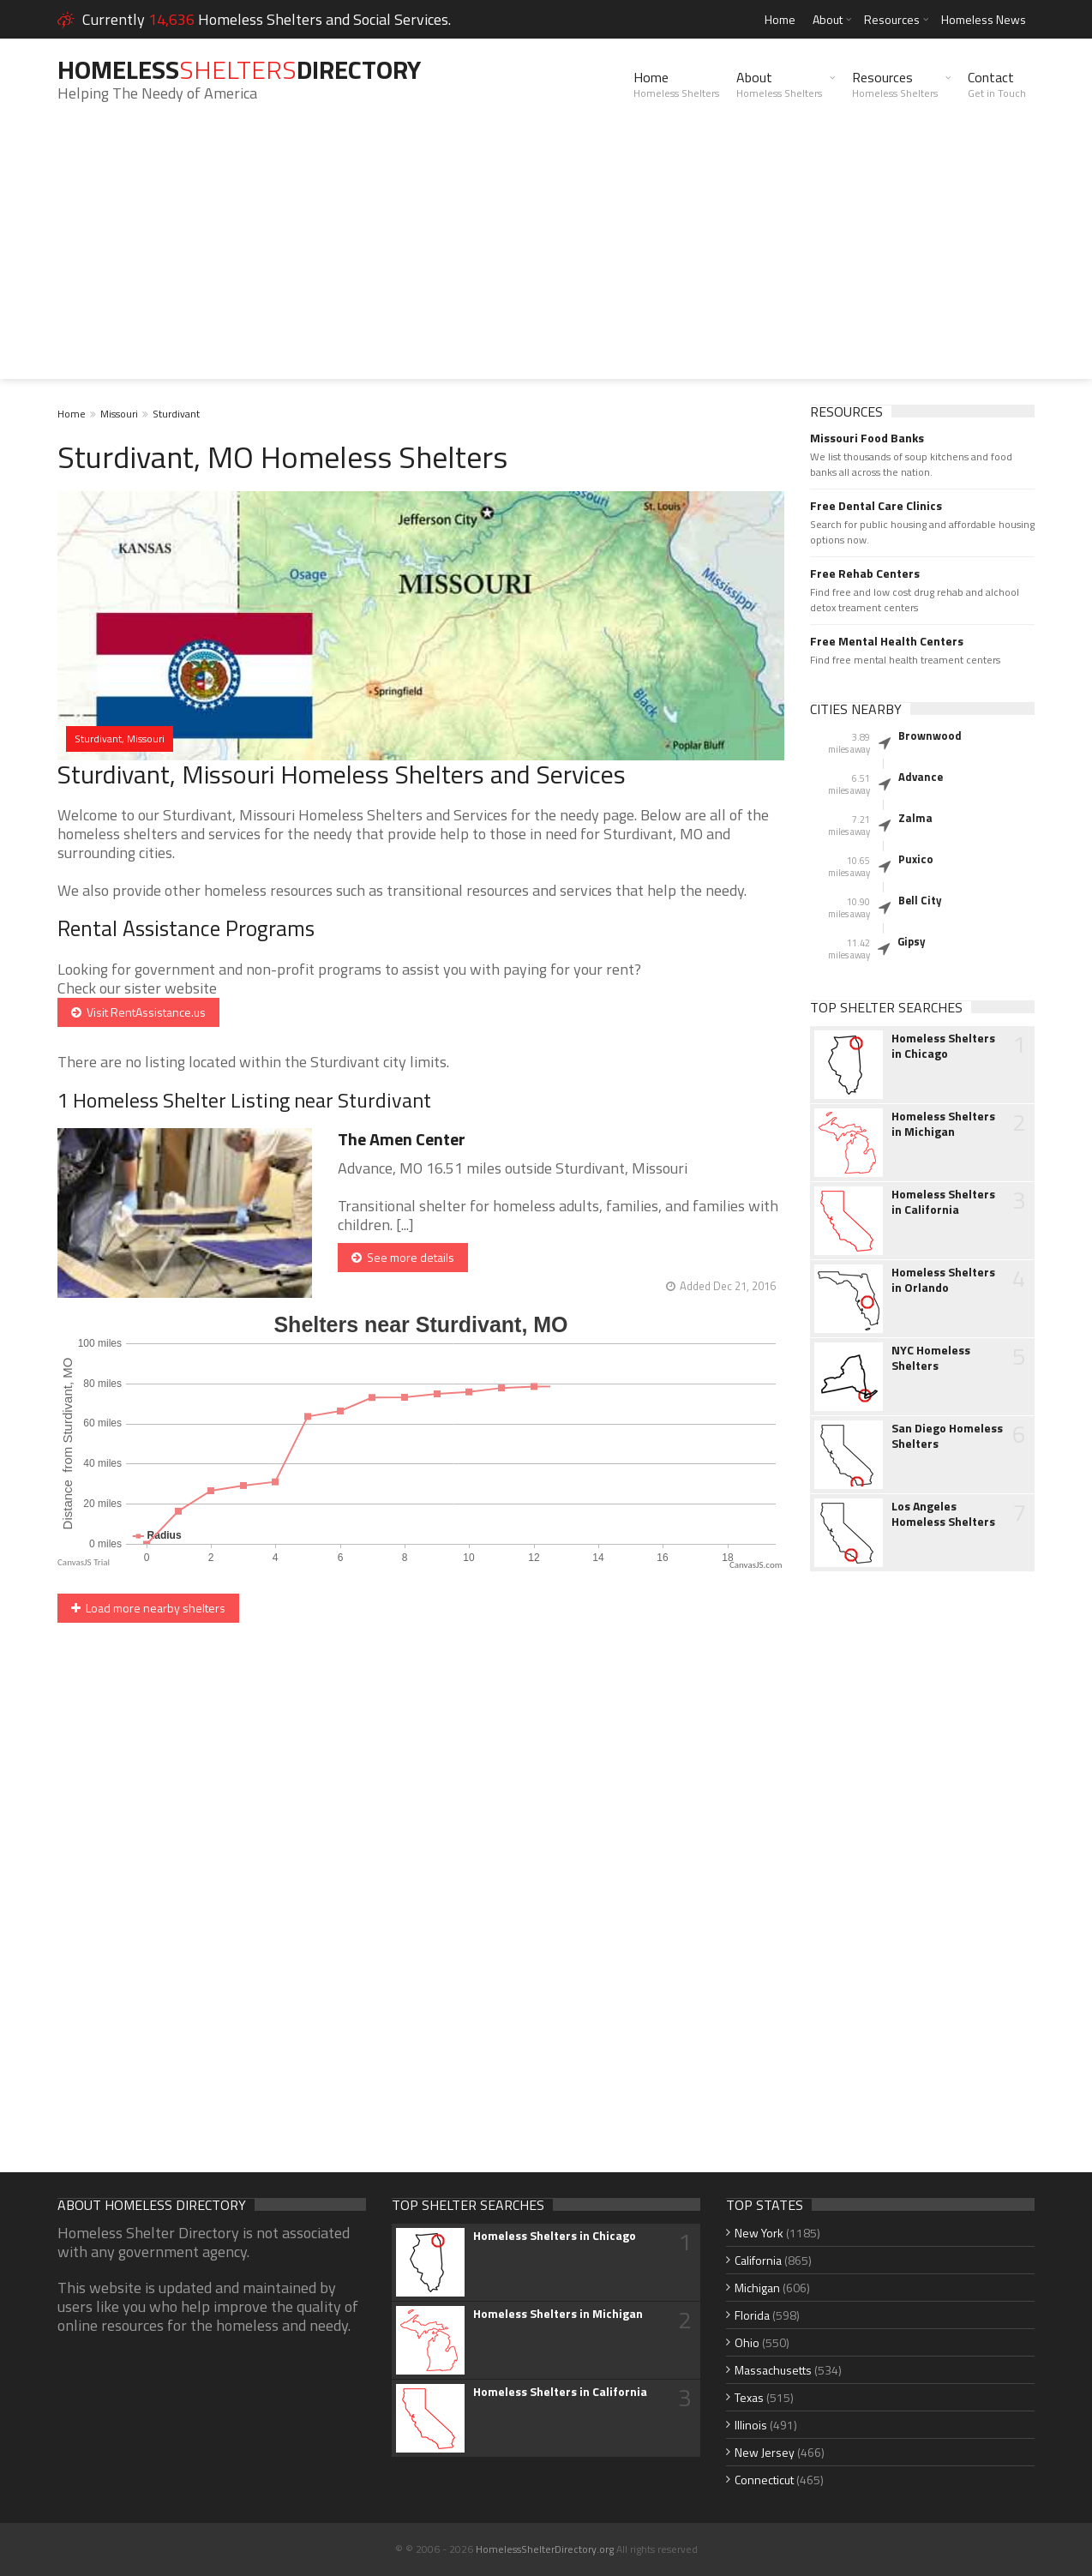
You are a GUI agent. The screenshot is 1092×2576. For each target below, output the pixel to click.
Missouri (119, 413)
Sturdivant (176, 413)
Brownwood (930, 735)
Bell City (920, 900)
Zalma (915, 818)
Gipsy (911, 941)
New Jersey (765, 2452)
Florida (752, 2315)
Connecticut (764, 2480)
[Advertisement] (546, 259)
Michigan (757, 2288)
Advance (920, 776)
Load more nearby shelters (148, 1608)
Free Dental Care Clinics (876, 505)
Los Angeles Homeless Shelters (943, 1513)
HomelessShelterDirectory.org (545, 2549)
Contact (997, 84)
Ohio (747, 2342)
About (828, 19)
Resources (892, 19)
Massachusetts (773, 2370)
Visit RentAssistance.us (138, 1012)
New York (759, 2233)
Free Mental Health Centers (886, 641)
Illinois (751, 2425)
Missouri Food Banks (867, 438)
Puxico (915, 859)
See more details (402, 1257)
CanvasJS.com (756, 1564)
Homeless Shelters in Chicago (943, 1045)
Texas (749, 2397)
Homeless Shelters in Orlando (943, 1279)
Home (780, 19)
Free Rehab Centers (865, 573)
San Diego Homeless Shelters (947, 1435)
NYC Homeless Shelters (930, 1357)
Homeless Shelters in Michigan (943, 1123)
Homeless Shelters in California (943, 1201)
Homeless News (983, 19)
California (758, 2260)
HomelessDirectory (239, 69)
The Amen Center (401, 1139)
